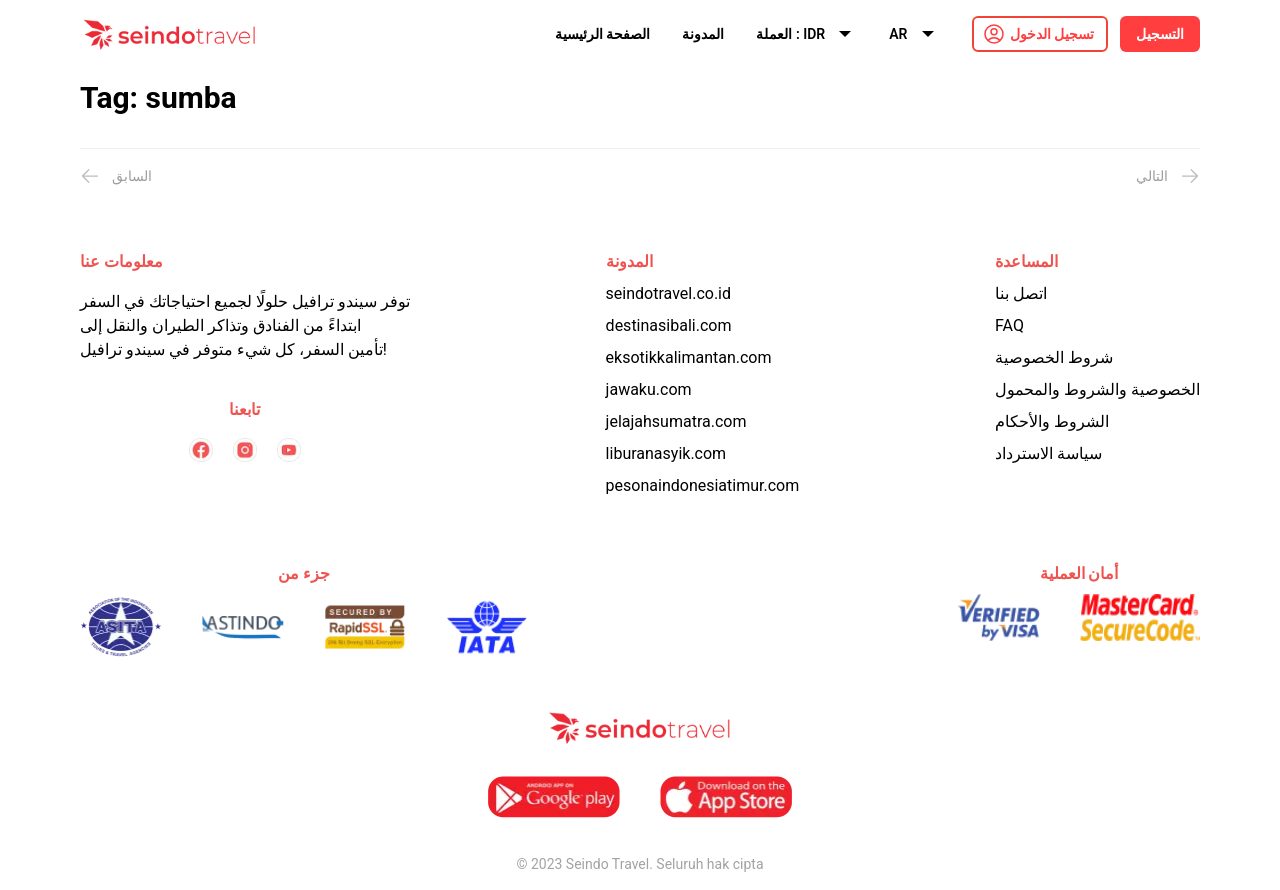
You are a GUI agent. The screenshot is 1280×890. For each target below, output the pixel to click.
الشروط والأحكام (1052, 421)
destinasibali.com (669, 325)
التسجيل (1160, 34)
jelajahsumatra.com (676, 421)
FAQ (1009, 325)
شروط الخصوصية (1054, 357)
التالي (1168, 176)
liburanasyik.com (666, 453)
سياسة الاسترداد (1048, 453)
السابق (116, 176)
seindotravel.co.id (668, 293)
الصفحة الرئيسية (602, 34)
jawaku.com (649, 389)
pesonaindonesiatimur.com (703, 485)
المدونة (703, 34)
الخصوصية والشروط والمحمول (1097, 389)
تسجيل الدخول (1052, 34)
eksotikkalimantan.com (689, 357)
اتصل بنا (1021, 293)
